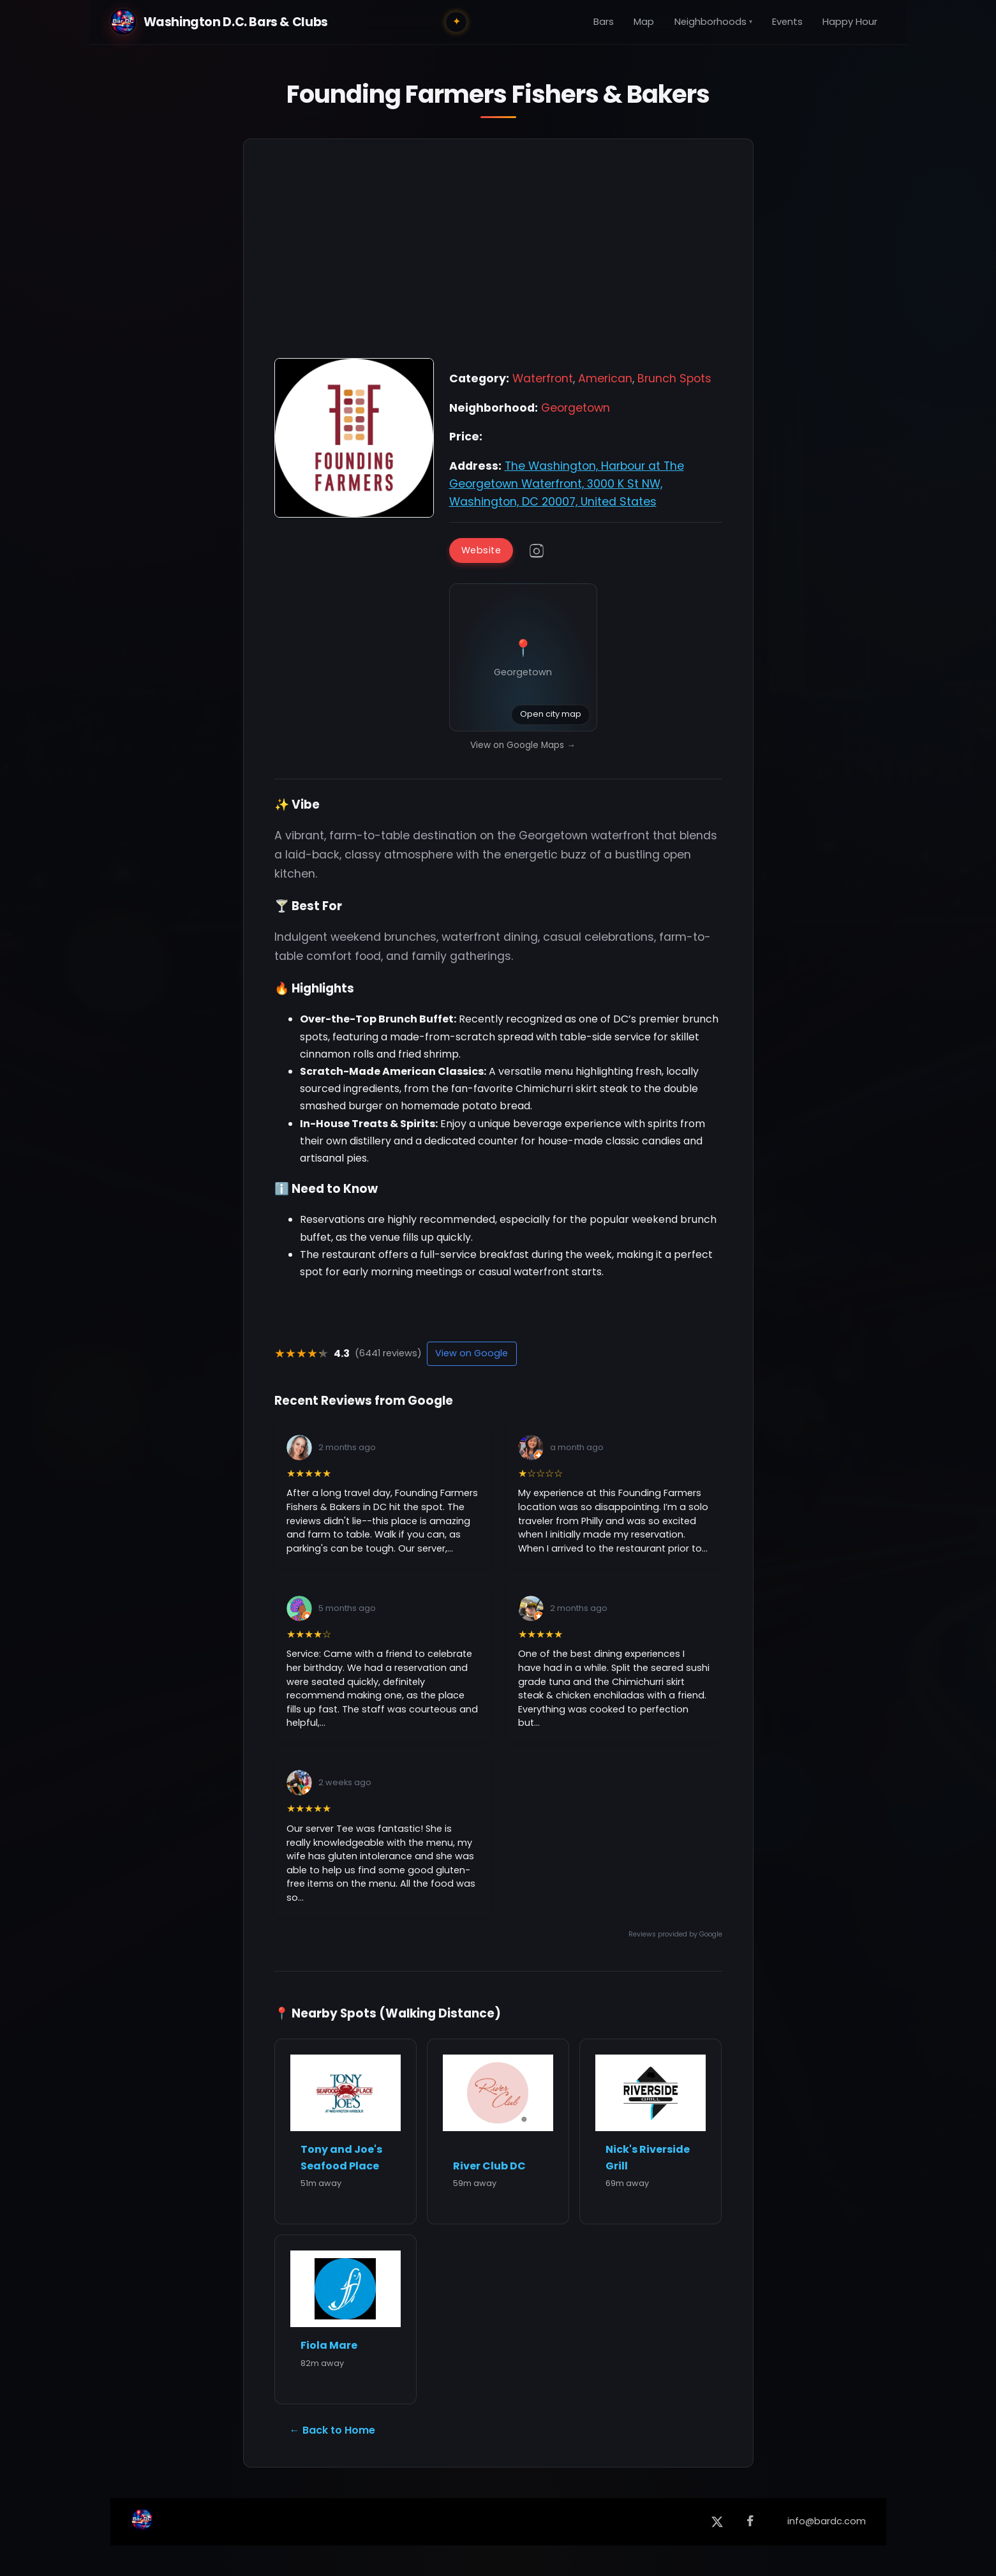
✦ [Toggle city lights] (456, 21)
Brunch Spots (674, 378)
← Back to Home (332, 2430)
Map (644, 21)
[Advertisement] (498, 255)
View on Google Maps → (523, 745)
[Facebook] (750, 2521)
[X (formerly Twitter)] (717, 2521)
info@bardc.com (826, 2521)
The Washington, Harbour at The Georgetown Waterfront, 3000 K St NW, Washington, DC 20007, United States (566, 483)
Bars (603, 21)
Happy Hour (849, 21)
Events (787, 21)
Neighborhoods (713, 21)
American (605, 378)
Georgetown (575, 408)
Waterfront (542, 378)
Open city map (550, 713)
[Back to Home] (142, 2521)
